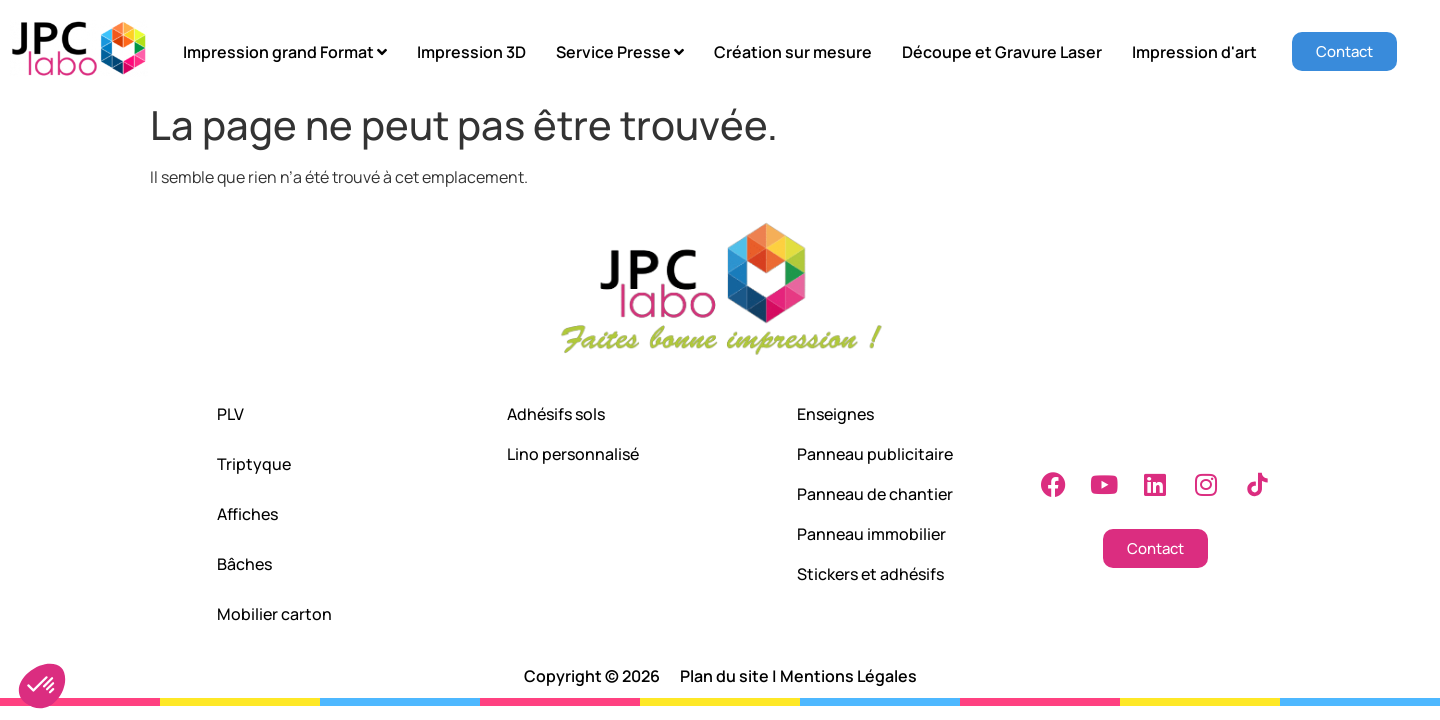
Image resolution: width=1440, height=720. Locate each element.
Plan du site (724, 676)
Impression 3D (471, 52)
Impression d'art (1194, 52)
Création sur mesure (793, 52)
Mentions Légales (848, 676)
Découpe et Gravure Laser (1002, 52)
